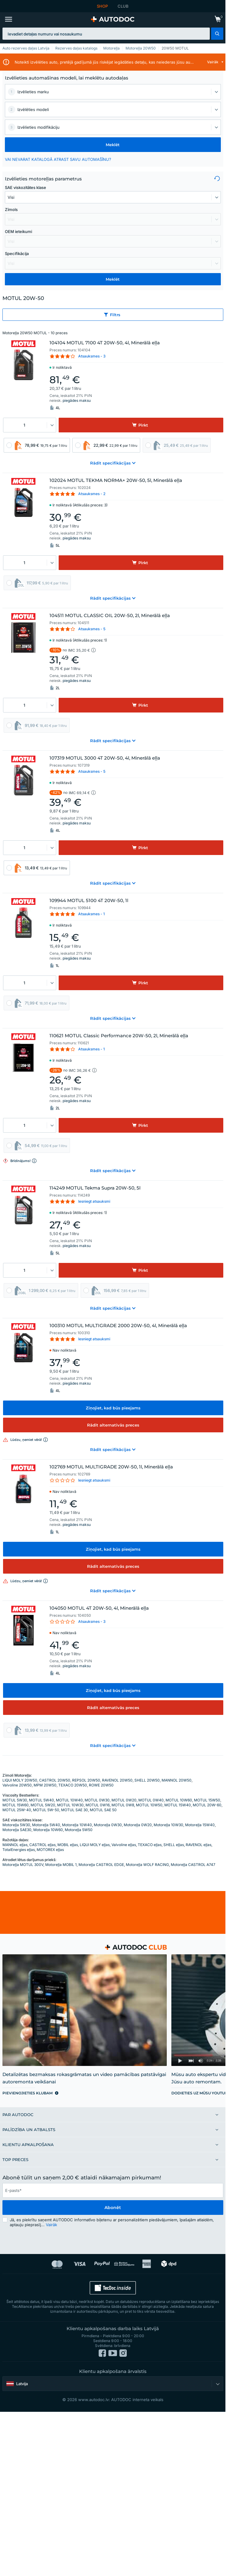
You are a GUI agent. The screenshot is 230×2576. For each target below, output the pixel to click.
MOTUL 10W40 (69, 1800)
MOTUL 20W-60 (207, 1805)
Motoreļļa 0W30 (108, 1825)
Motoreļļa (111, 48)
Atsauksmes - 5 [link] (91, 629)
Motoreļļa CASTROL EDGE (101, 1864)
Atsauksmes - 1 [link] (91, 914)
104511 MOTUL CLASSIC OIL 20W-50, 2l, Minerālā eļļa (109, 615)
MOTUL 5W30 (14, 1800)
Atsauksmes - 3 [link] (92, 356)
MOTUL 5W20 (43, 1805)
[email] (112, 2190)
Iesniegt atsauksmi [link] (94, 1201)
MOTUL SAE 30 (74, 1810)
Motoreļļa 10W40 (77, 1825)
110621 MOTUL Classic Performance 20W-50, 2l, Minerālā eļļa (118, 1035)
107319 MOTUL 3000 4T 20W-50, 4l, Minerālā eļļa (104, 758)
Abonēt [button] (112, 2207)
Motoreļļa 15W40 (200, 1825)
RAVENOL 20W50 (117, 1780)
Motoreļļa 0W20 (138, 1825)
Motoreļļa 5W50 (79, 1829)
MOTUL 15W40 (177, 1805)
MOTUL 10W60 (179, 1800)
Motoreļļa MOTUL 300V (22, 1864)
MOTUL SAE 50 (103, 1810)
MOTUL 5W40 (41, 1800)
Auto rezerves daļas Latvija (25, 48)
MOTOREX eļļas (50, 1849)
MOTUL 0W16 (98, 1805)
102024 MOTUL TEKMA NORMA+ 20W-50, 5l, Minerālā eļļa (115, 480)
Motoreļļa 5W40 (46, 1825)
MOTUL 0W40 (151, 1800)
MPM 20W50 (45, 1785)
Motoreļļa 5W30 (16, 1825)
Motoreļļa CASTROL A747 (193, 1864)
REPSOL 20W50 (86, 1780)
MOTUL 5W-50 (46, 1810)
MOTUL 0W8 (122, 1805)
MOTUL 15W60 (15, 1805)
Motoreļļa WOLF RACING (147, 1864)
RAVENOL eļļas (198, 1844)
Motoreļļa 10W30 (168, 1825)
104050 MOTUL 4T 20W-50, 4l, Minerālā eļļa (99, 1608)
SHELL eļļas (173, 1844)
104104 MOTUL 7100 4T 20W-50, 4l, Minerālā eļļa (104, 342)
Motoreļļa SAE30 (16, 1829)
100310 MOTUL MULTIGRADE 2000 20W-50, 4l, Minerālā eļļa (118, 1325)
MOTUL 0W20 (124, 1800)
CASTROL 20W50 (54, 1780)
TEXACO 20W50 (72, 1785)
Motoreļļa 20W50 (141, 48)
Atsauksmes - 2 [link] (91, 493)
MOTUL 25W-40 (16, 1810)
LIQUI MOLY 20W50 (19, 1780)
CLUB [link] (123, 6)
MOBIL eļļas (67, 1844)
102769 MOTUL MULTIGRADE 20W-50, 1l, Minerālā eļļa (111, 1466)
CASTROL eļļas (42, 1844)
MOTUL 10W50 (149, 1805)
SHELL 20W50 (147, 1780)
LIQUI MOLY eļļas (95, 1844)
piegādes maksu (77, 400)
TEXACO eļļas (150, 1844)
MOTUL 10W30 (70, 1805)
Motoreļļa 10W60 (48, 1829)
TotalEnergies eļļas (18, 1849)
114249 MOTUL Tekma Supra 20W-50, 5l (95, 1188)
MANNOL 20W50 (177, 1780)
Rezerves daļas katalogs (76, 48)
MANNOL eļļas (14, 1844)
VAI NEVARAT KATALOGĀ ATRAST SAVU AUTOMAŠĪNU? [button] (58, 159)
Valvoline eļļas (123, 1844)
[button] (217, 34)
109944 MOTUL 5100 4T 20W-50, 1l (88, 900)
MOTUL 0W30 (97, 1800)
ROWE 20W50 (101, 1785)
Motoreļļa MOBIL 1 (61, 1864)
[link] (218, 20)
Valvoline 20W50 (17, 1785)
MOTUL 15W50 (207, 1800)
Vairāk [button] (51, 2224)
